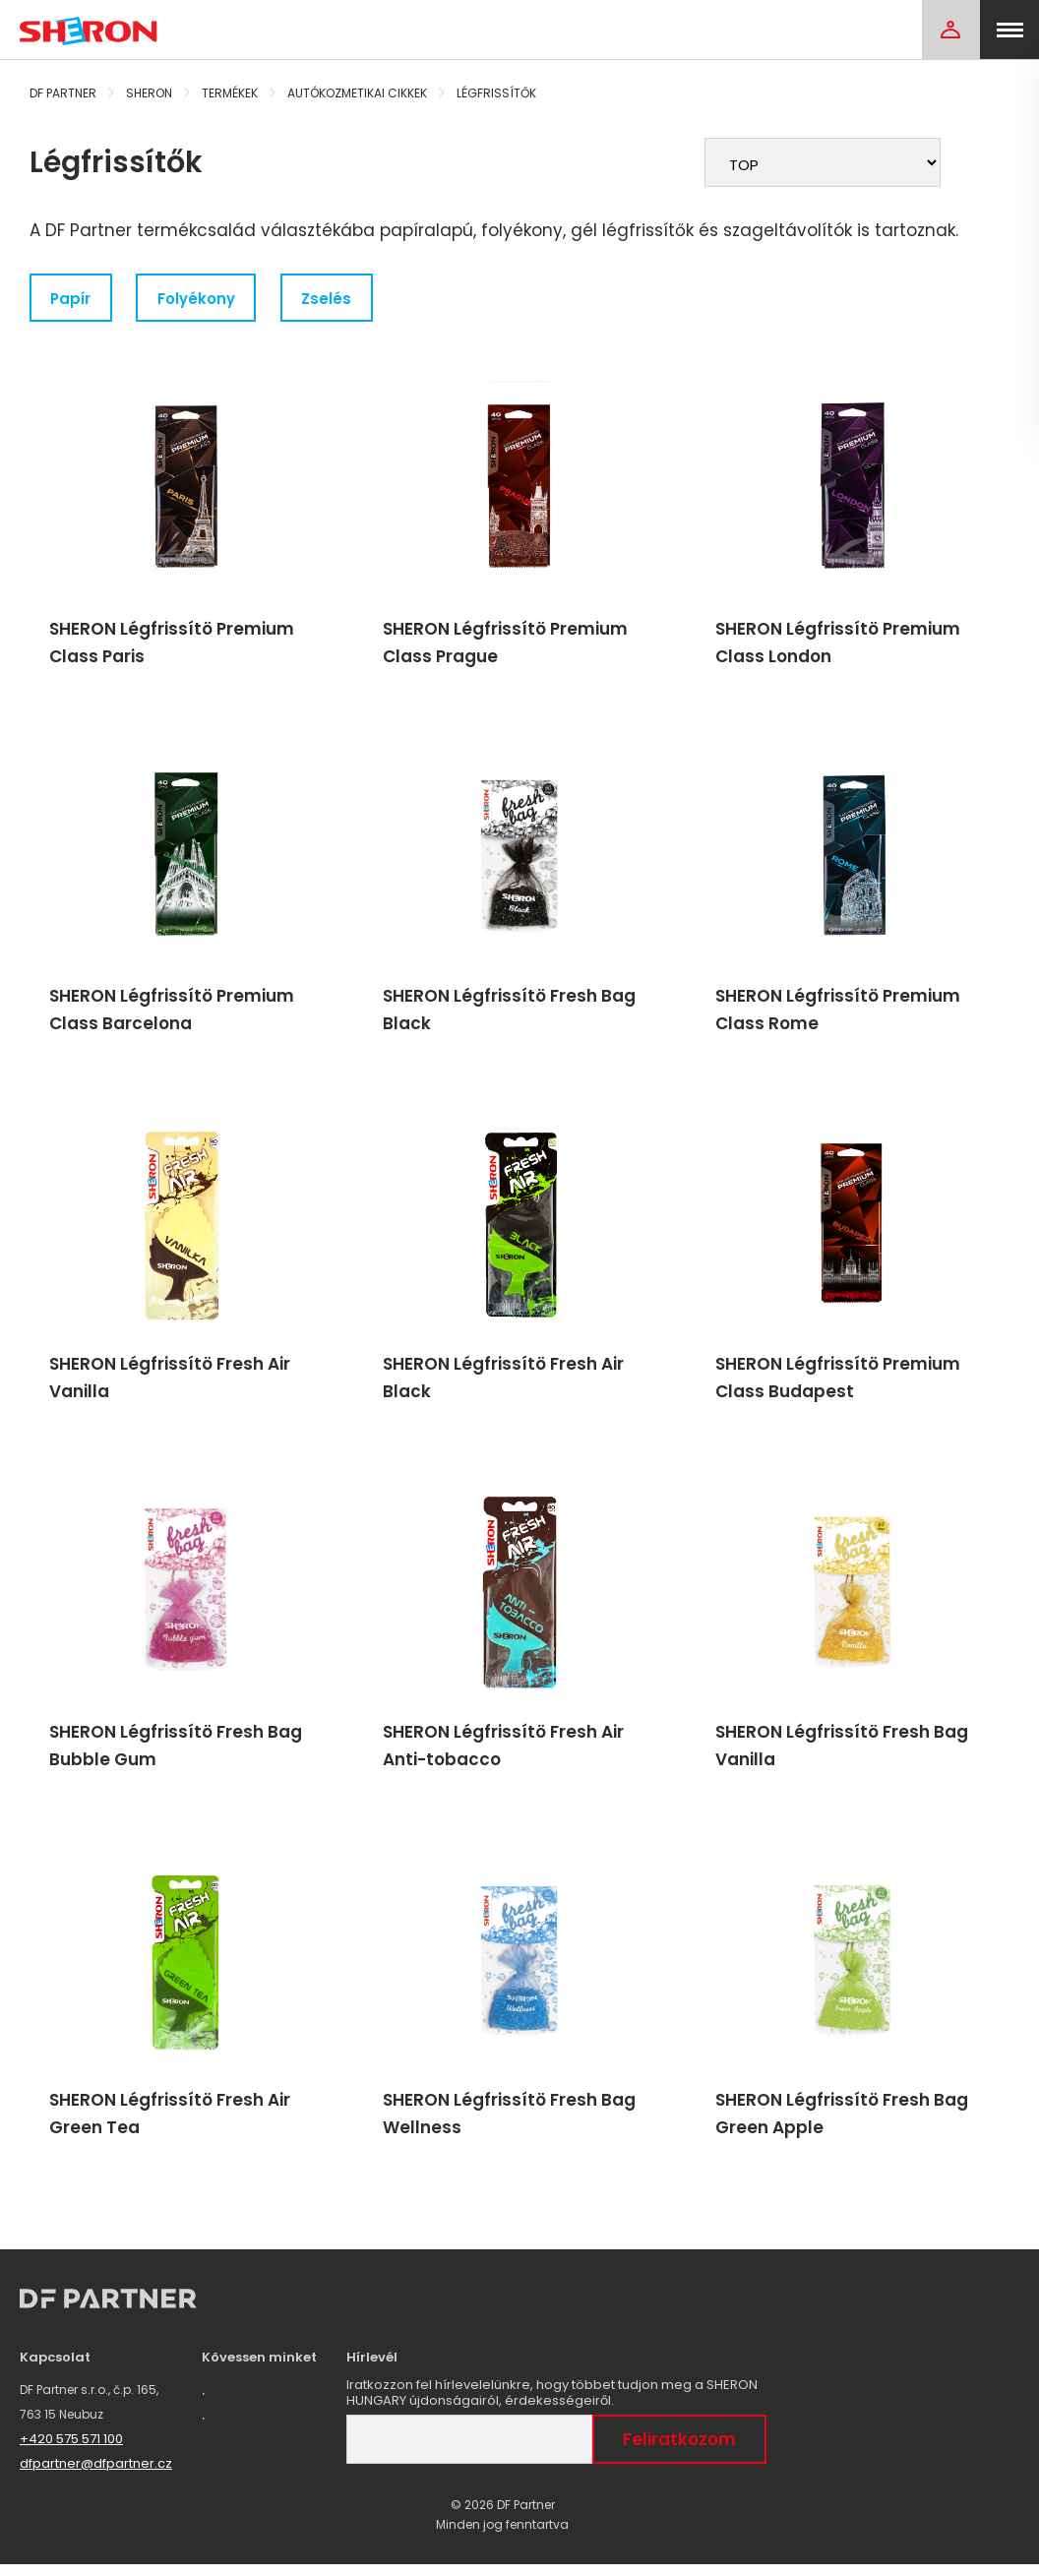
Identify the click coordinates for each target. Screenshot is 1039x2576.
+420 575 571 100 (71, 2450)
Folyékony (200, 298)
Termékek (230, 93)
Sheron (149, 93)
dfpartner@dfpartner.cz (96, 2475)
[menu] (1009, 29)
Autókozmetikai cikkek (357, 93)
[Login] (950, 29)
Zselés (332, 298)
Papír (72, 298)
